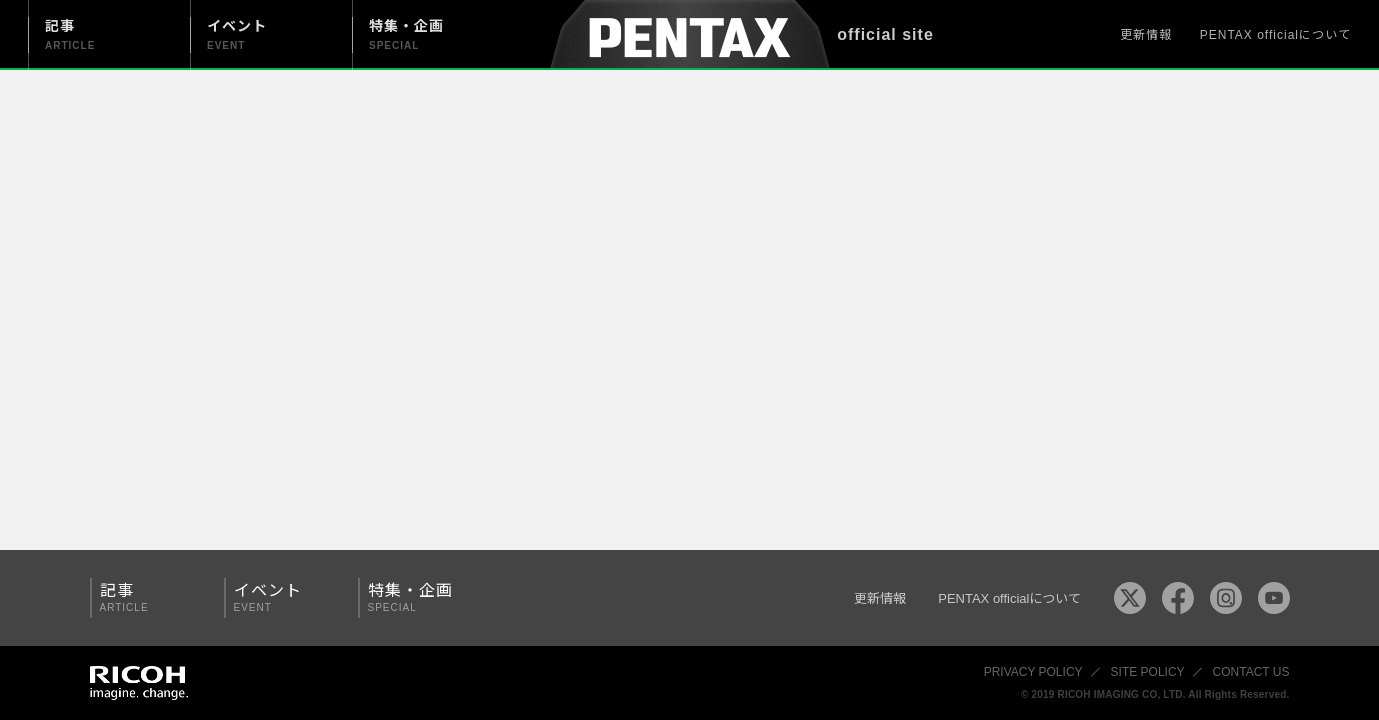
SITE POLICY (1148, 672)
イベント (284, 597)
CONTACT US (1251, 672)
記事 (150, 597)
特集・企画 (418, 597)
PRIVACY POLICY (1033, 672)
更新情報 (1146, 35)
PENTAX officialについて (1275, 35)
